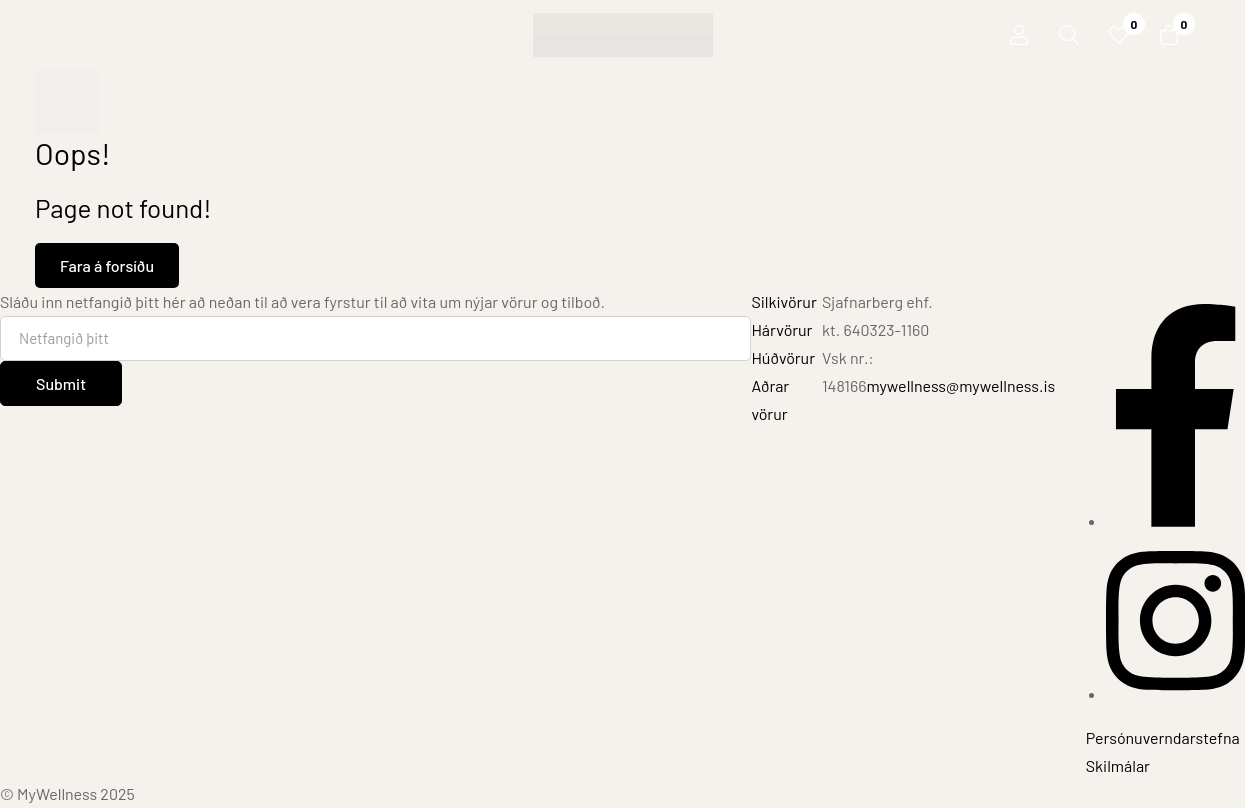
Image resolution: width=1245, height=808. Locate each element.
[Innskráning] (1019, 35)
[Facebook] (1175, 520)
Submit (61, 383)
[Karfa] (1169, 35)
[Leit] (1069, 35)
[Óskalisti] (1119, 35)
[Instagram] (1175, 693)
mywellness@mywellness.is (960, 385)
